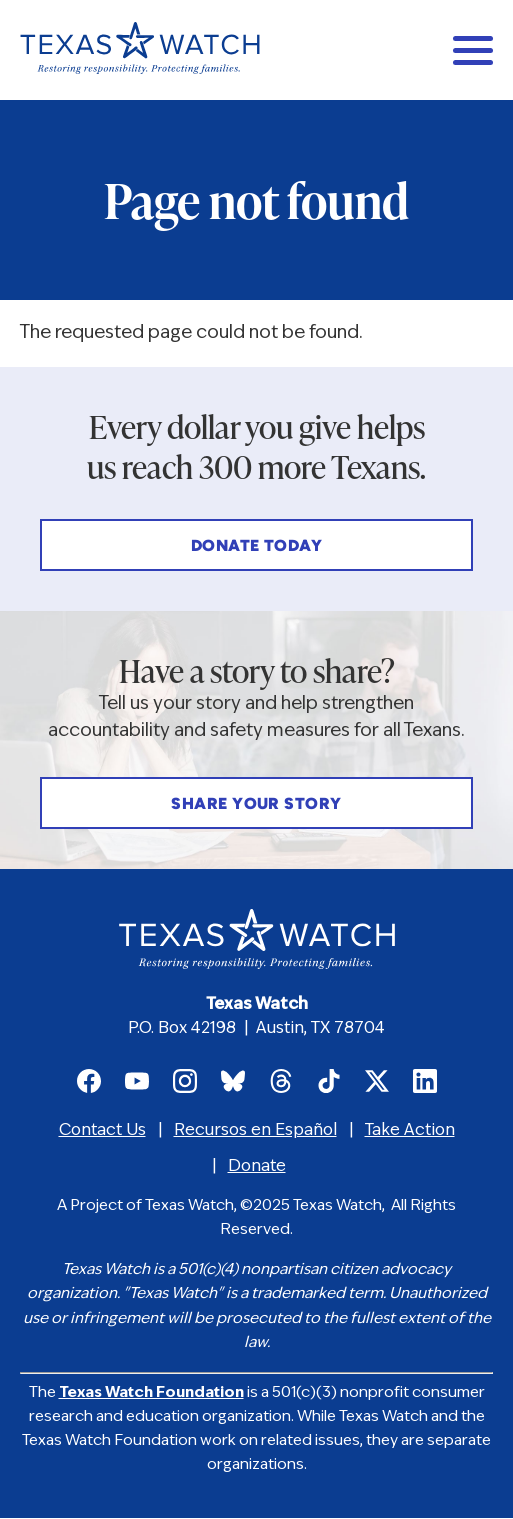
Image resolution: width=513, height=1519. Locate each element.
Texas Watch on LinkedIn (425, 1081)
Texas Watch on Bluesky (233, 1081)
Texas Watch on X (377, 1081)
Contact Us (102, 1131)
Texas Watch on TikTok (329, 1081)
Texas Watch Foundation (151, 1393)
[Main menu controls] (473, 50)
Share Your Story (256, 805)
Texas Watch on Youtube (137, 1081)
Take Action (410, 1131)
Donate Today (257, 547)
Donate (257, 1167)
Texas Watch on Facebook (89, 1081)
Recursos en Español (255, 1131)
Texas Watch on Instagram (185, 1081)
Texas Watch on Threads (281, 1081)
